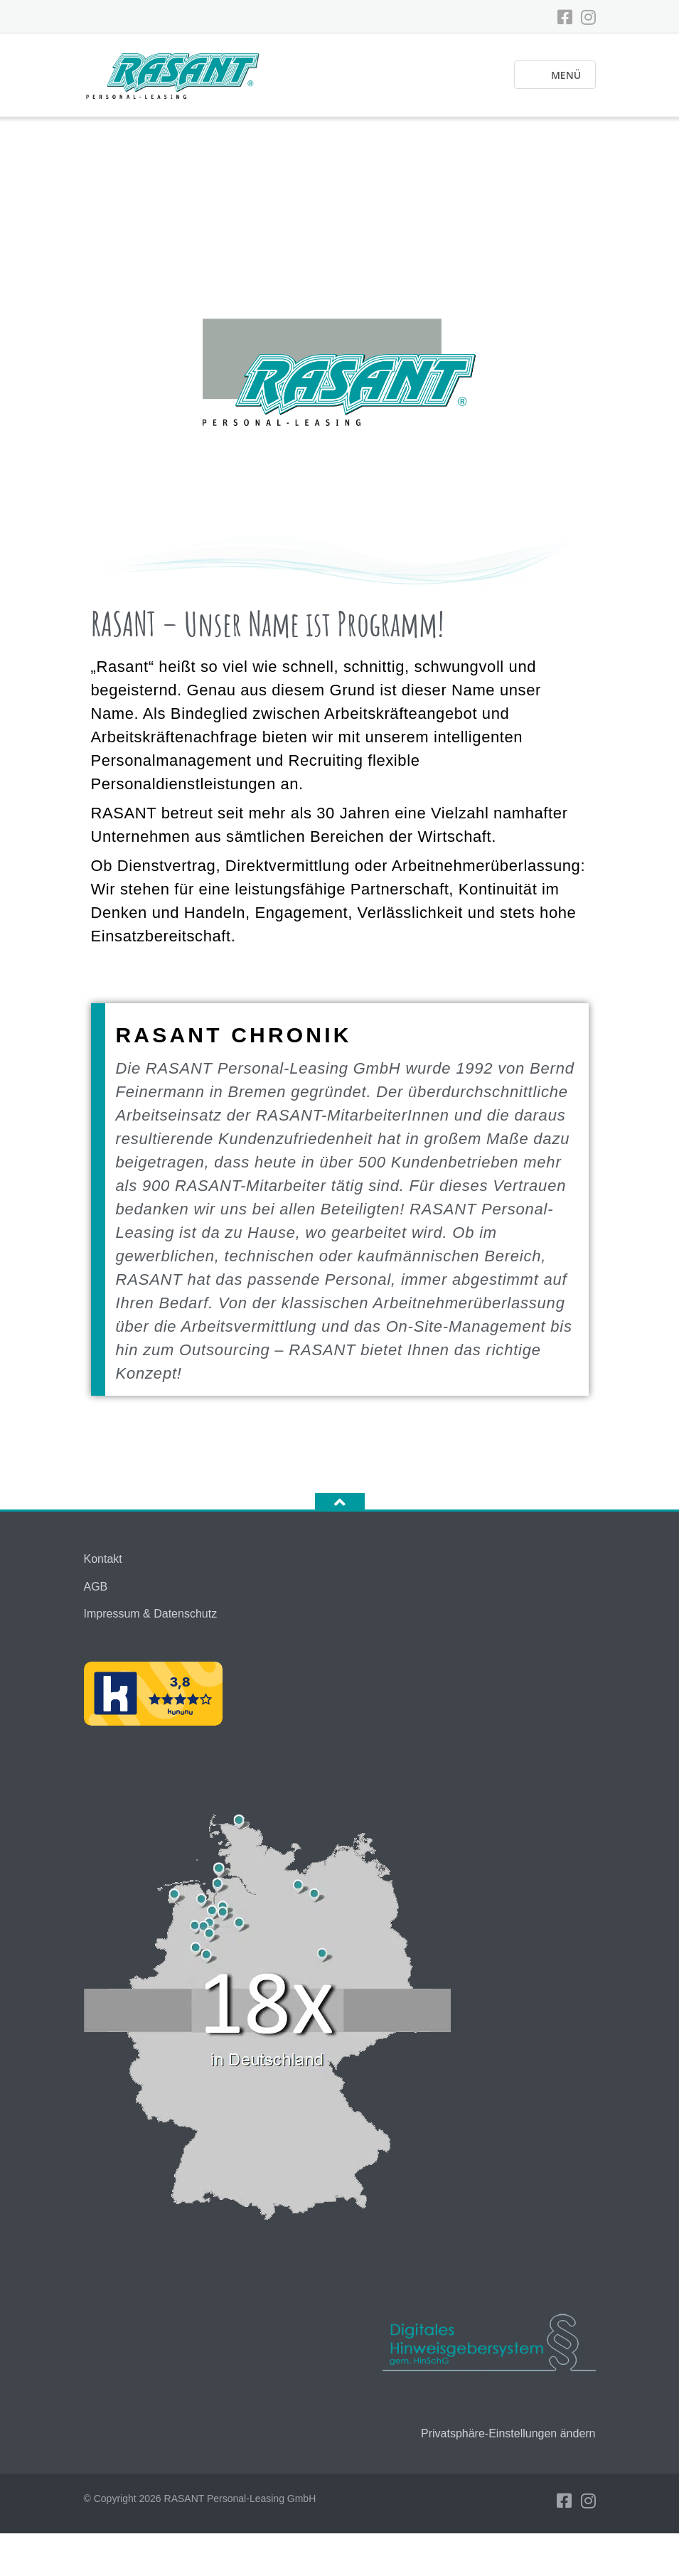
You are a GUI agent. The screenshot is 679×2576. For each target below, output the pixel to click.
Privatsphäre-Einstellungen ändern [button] (508, 2433)
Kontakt (103, 1559)
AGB (96, 1587)
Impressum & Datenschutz (151, 1614)
